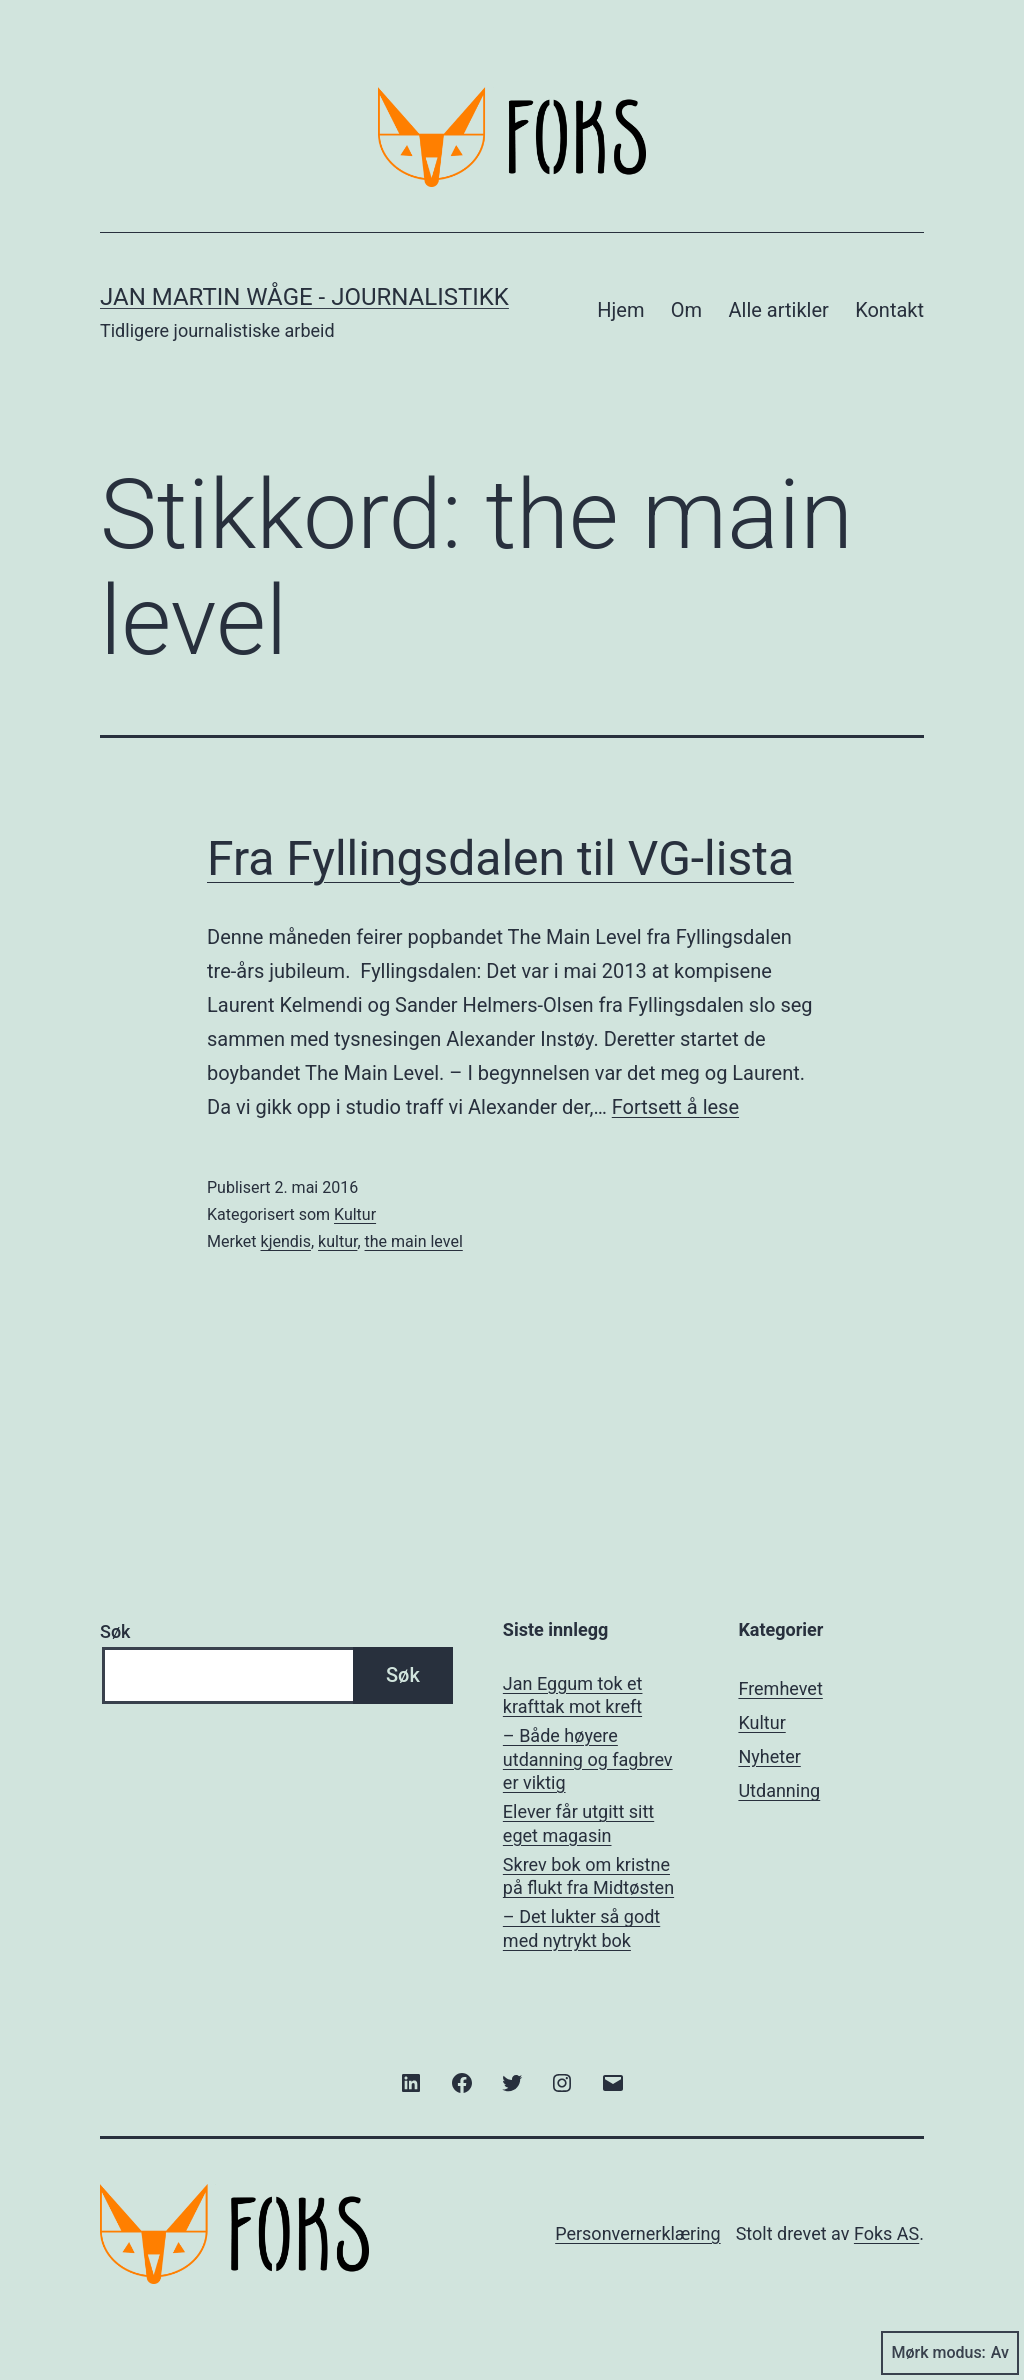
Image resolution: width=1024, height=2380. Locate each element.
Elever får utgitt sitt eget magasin (578, 1823)
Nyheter (769, 1756)
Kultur (355, 1214)
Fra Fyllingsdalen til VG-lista (500, 858)
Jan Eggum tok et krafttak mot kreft (573, 1695)
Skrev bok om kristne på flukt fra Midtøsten (588, 1876)
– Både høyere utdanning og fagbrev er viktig (588, 1759)
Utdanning (779, 1790)
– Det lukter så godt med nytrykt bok (581, 1928)
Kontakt (889, 310)
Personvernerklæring (637, 2233)
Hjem (620, 310)
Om (686, 310)
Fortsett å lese (675, 1107)
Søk (115, 1631)
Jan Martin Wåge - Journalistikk (304, 297)
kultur (337, 1241)
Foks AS (886, 2233)
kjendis (286, 1241)
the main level (414, 1241)
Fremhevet (780, 1688)
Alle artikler (779, 310)
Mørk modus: (950, 2353)
